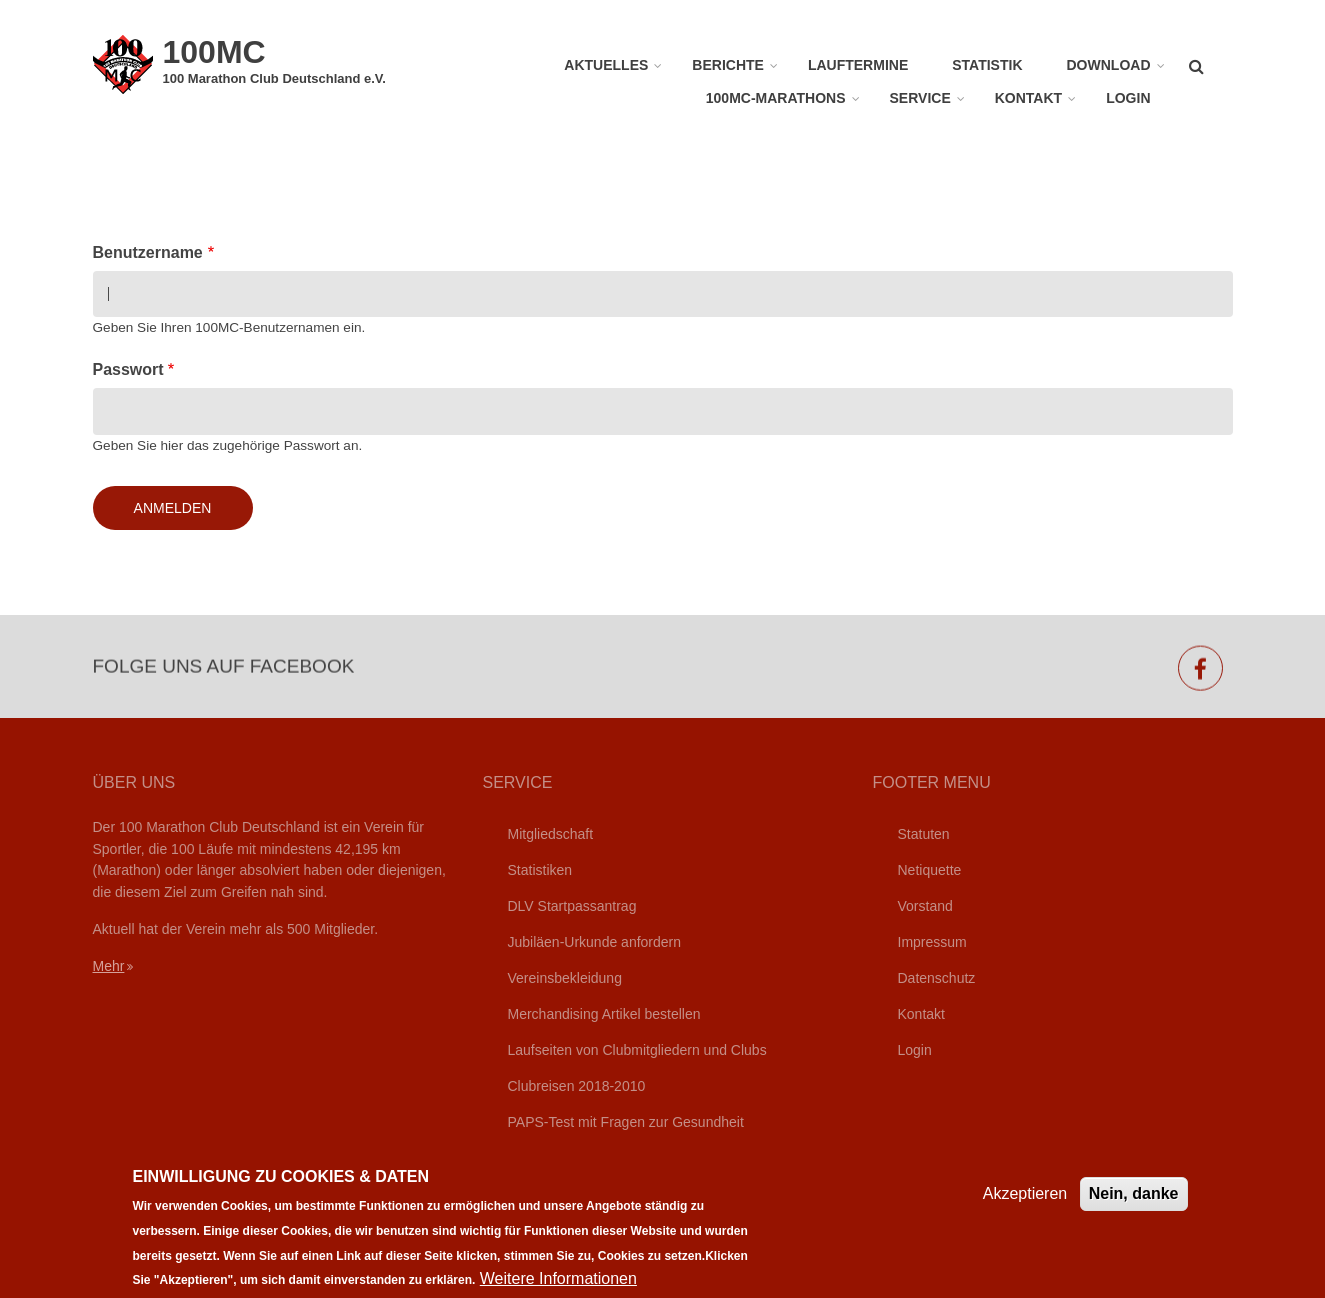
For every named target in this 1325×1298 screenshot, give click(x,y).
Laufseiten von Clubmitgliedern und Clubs (637, 1050)
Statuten (924, 834)
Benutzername (148, 252)
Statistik (987, 65)
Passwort (128, 369)
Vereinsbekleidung (565, 978)
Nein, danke (1134, 1206)
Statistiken (540, 870)
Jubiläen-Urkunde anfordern (595, 942)
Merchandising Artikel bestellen (604, 1014)
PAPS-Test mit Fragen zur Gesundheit (626, 1122)
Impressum (932, 942)
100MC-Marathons (776, 98)
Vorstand (925, 906)
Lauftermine (858, 65)
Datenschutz (937, 978)
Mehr (109, 966)
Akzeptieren (1025, 1206)
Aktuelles (606, 65)
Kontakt (1028, 98)
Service (920, 98)
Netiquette (930, 870)
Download (1109, 65)
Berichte (728, 65)
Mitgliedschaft (551, 834)
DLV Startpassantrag (572, 906)
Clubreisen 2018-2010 (577, 1086)
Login (1128, 98)
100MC (214, 52)
